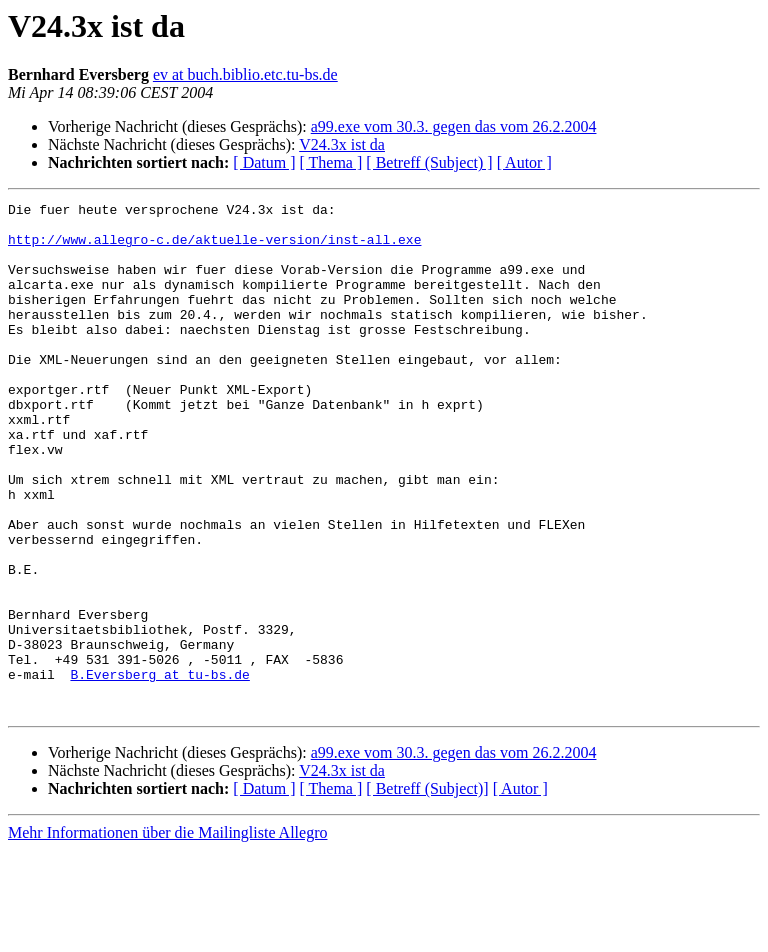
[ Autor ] (524, 162)
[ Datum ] (264, 162)
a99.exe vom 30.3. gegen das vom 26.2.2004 (454, 126)
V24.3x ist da (342, 144)
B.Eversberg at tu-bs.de (159, 770)
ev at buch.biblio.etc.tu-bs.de (245, 74)
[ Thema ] (331, 162)
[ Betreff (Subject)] (427, 890)
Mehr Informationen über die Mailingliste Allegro (167, 934)
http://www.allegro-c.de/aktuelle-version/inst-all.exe (214, 248)
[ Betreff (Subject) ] (429, 162)
